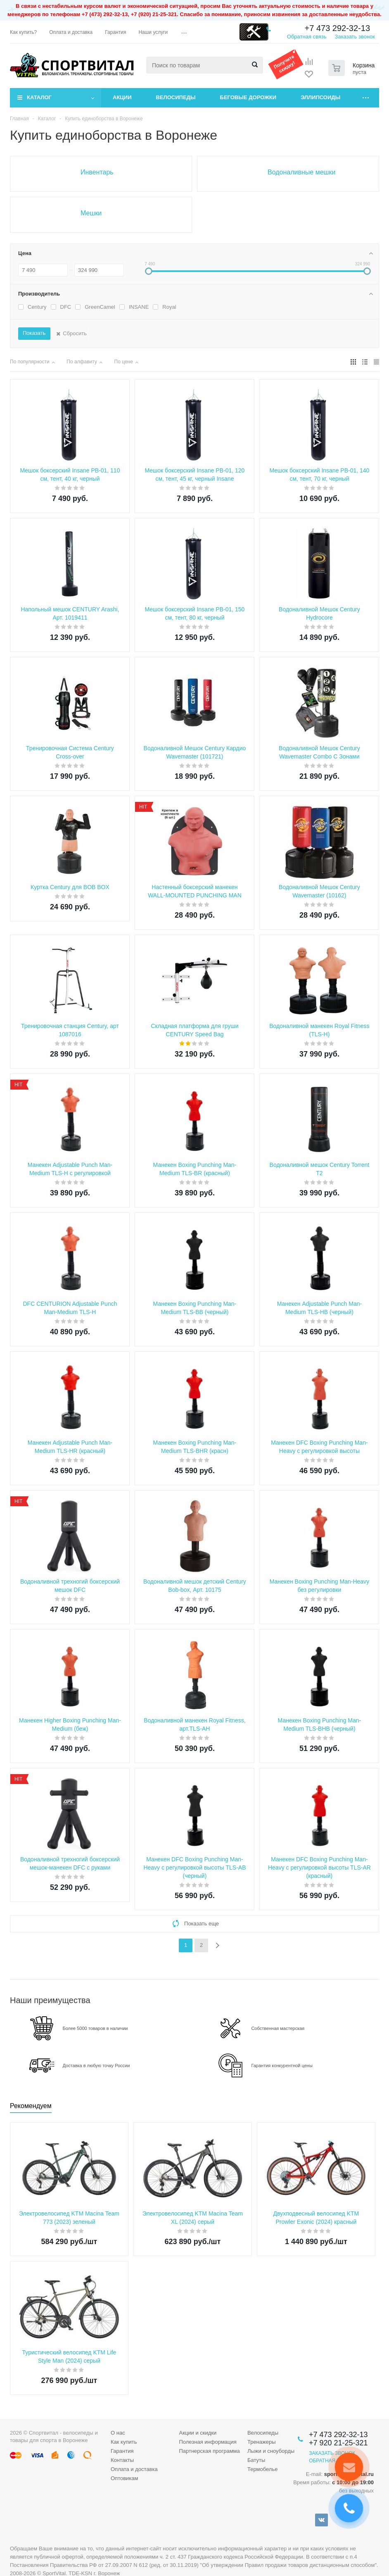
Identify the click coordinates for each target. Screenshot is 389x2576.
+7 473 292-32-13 (337, 28)
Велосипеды (176, 97)
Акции (122, 97)
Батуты (256, 2460)
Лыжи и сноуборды (270, 2451)
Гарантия (122, 2451)
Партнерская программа (209, 2451)
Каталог (39, 97)
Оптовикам (124, 2478)
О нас (118, 2433)
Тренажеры (261, 2442)
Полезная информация (207, 2442)
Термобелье (262, 2469)
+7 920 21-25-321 (338, 2443)
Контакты (122, 2460)
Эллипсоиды (320, 97)
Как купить (124, 2442)
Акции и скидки (197, 2433)
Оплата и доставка (134, 2469)
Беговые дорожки (248, 97)
